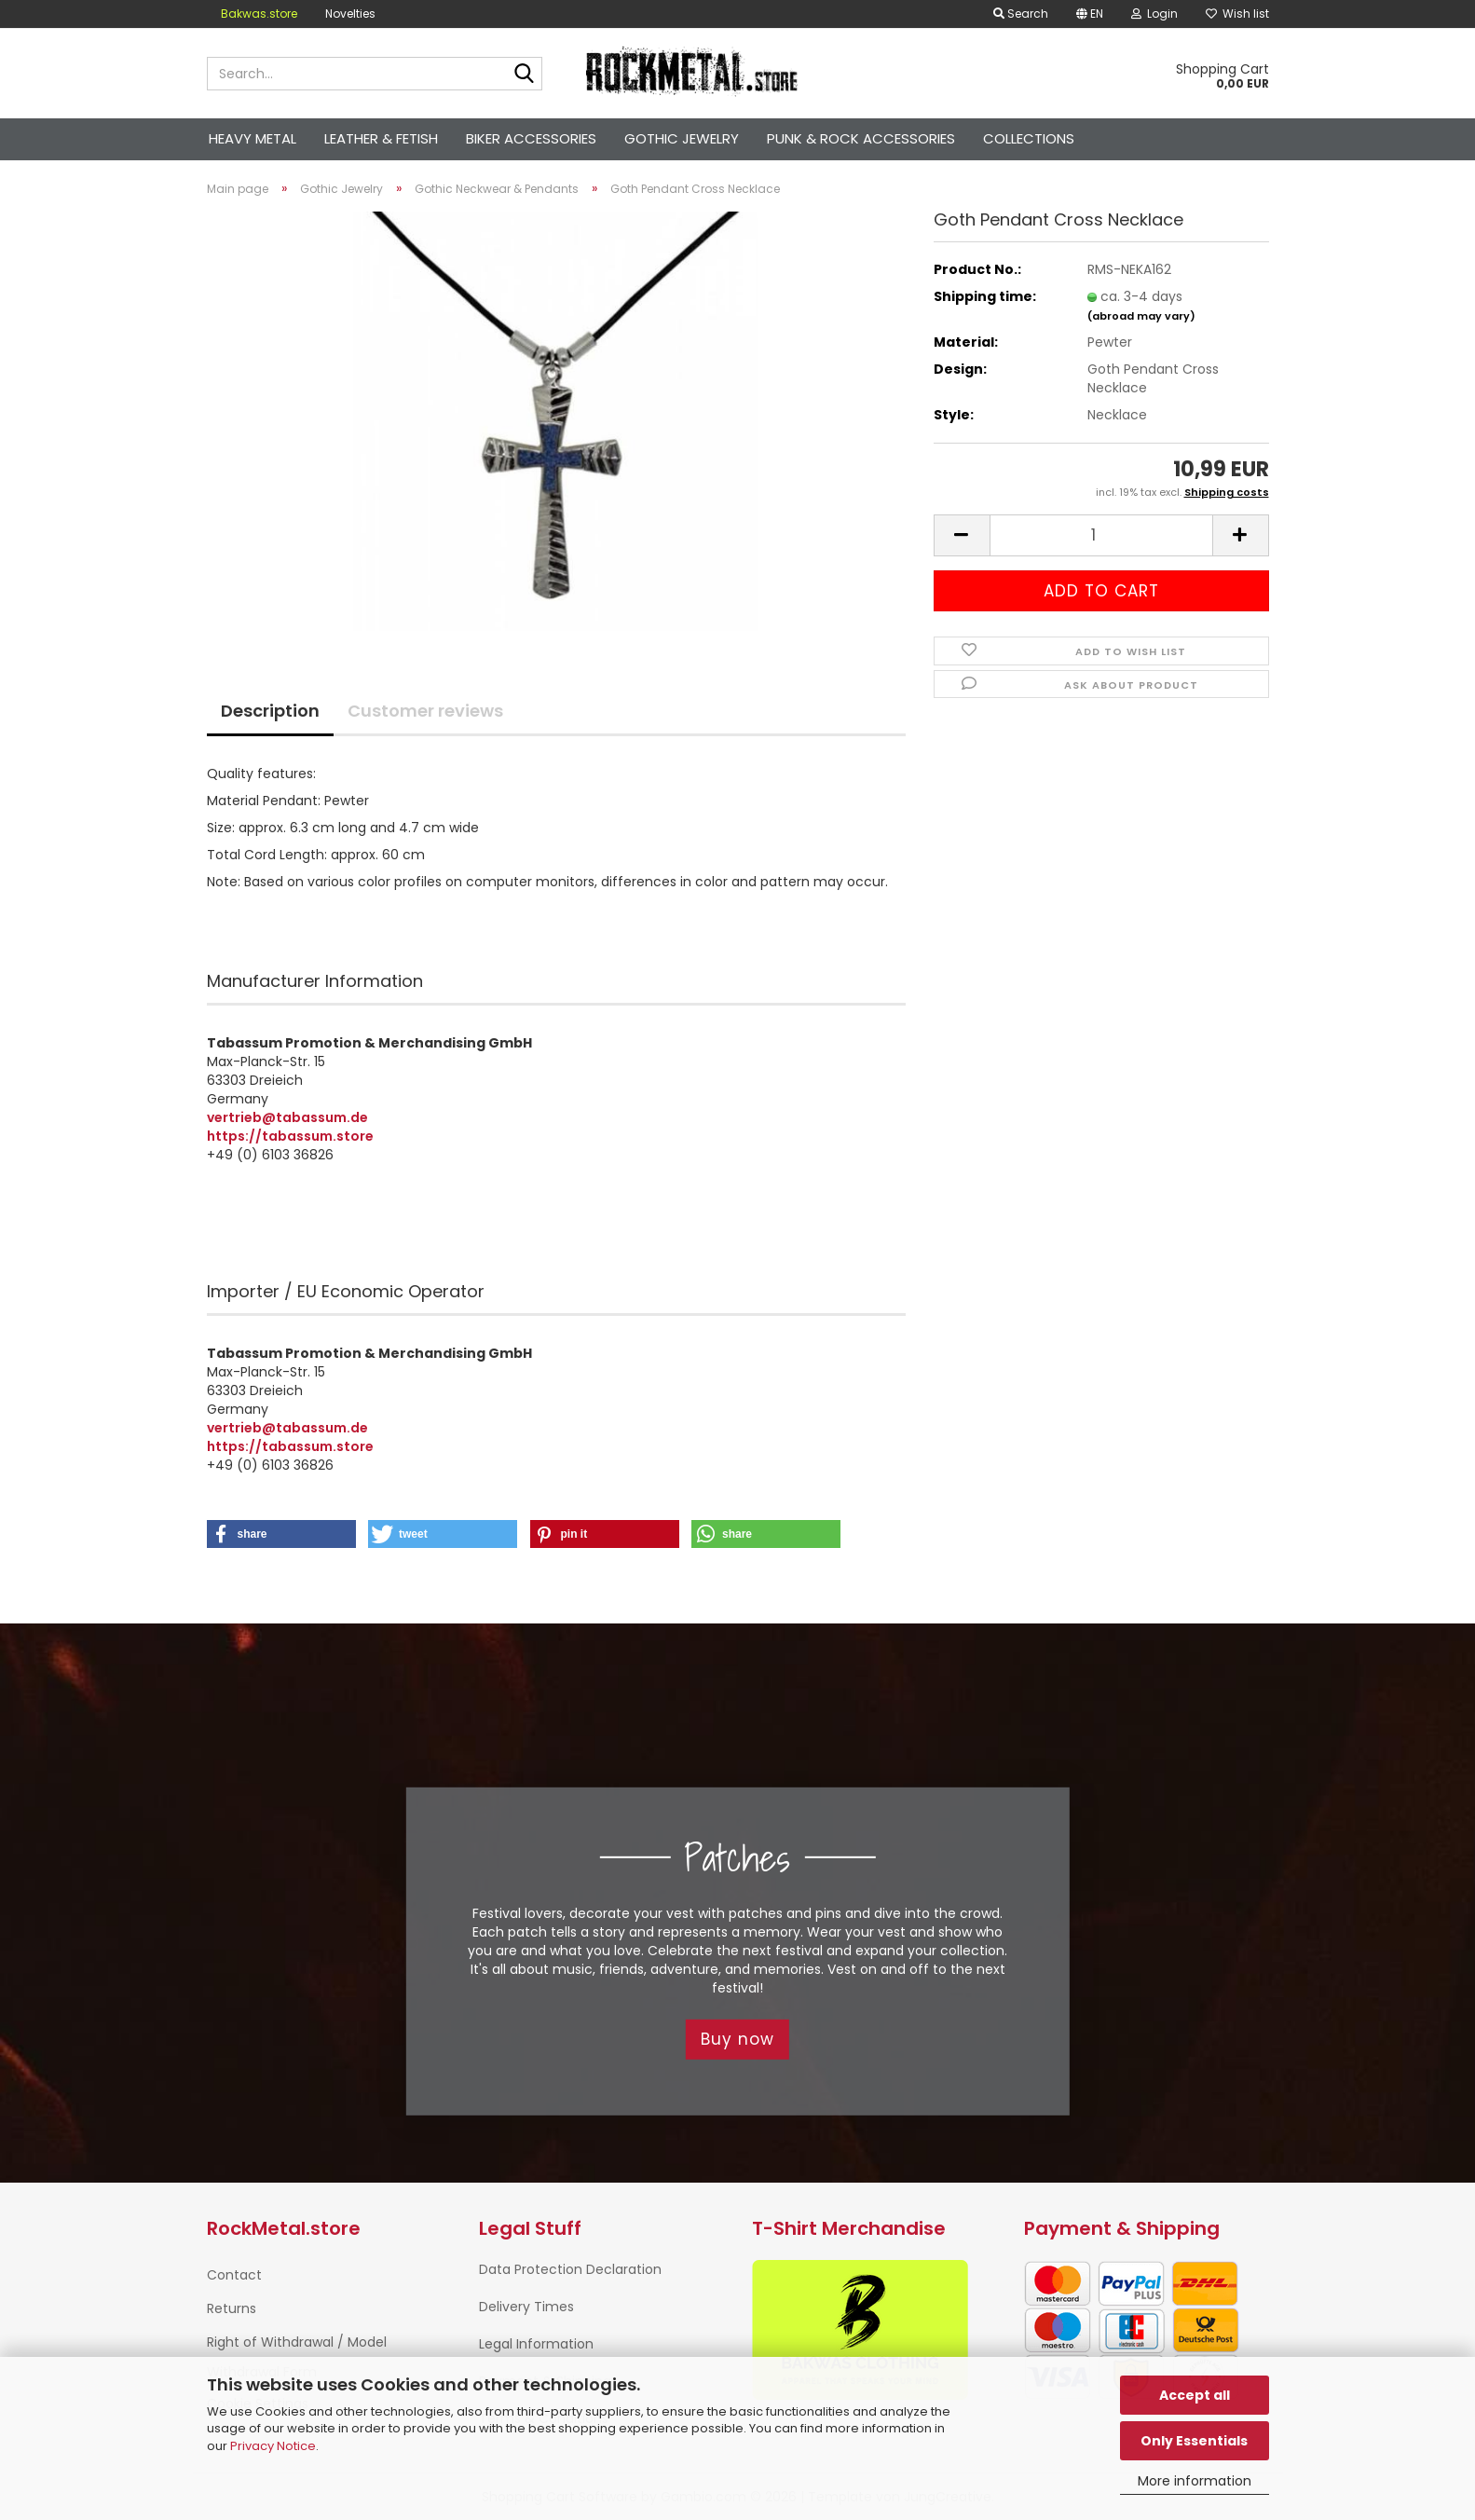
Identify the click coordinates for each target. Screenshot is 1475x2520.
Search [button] (1020, 13)
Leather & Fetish (381, 138)
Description (270, 710)
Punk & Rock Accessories (861, 138)
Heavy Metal (252, 138)
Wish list (1237, 13)
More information (1194, 2481)
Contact (234, 2275)
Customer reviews (425, 710)
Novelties (350, 13)
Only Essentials (1194, 2440)
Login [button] (1154, 13)
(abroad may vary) (1141, 315)
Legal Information (536, 2344)
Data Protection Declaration (570, 2269)
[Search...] (524, 74)
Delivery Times (526, 2306)
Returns (231, 2308)
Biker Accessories (531, 138)
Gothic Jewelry (681, 138)
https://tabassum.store (290, 1136)
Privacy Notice (273, 2446)
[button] (1089, 14)
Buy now (737, 2039)
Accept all (1194, 2395)
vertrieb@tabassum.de (287, 1117)
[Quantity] (1101, 535)
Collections (1028, 138)
